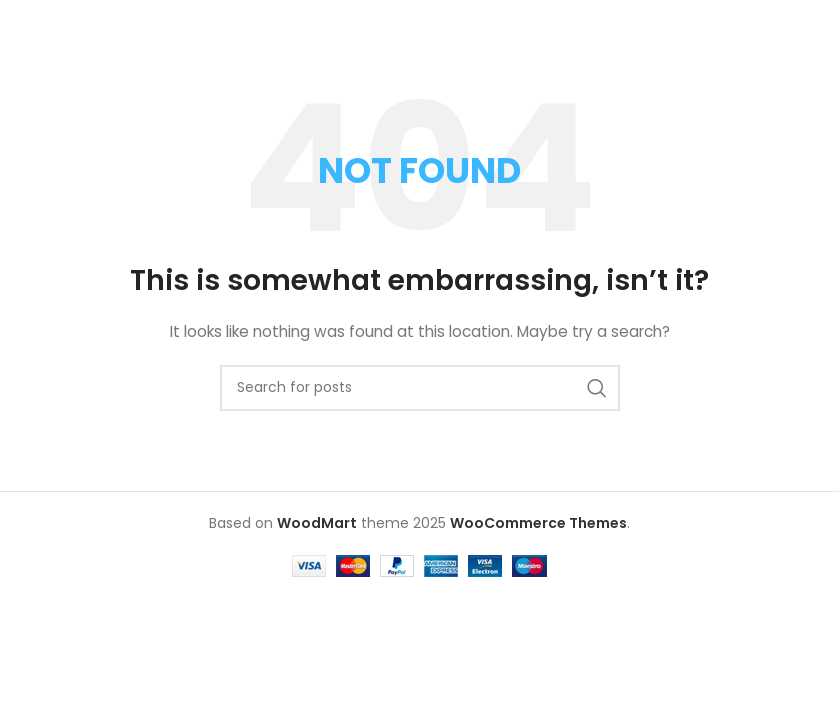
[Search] (420, 388)
